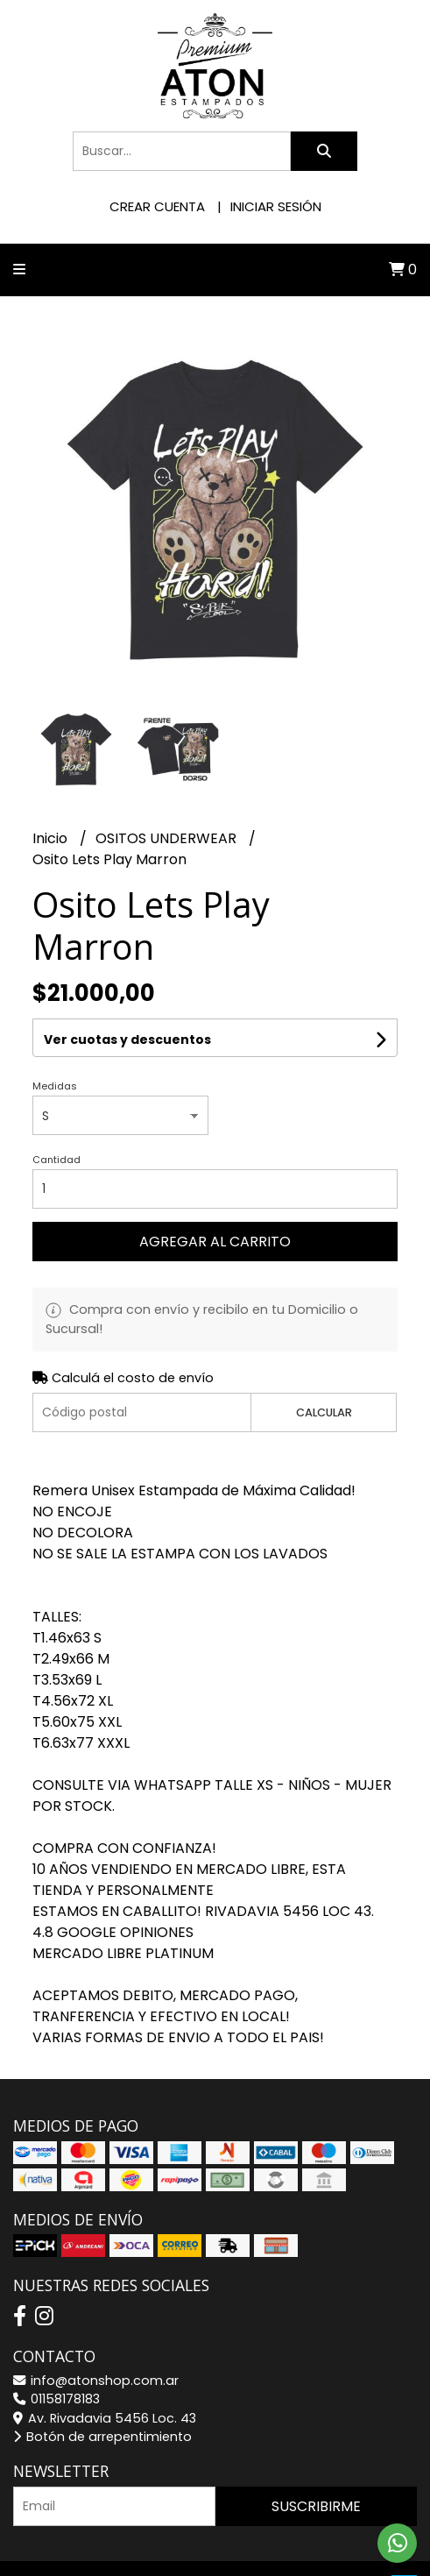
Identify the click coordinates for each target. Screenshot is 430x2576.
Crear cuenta (157, 206)
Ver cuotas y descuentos (127, 1039)
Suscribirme (316, 2506)
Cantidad (56, 1160)
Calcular (324, 1412)
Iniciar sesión (275, 206)
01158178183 (56, 2399)
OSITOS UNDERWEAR (167, 838)
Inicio (51, 838)
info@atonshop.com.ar (96, 2380)
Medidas (54, 1086)
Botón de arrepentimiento (102, 2436)
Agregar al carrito (215, 1241)
